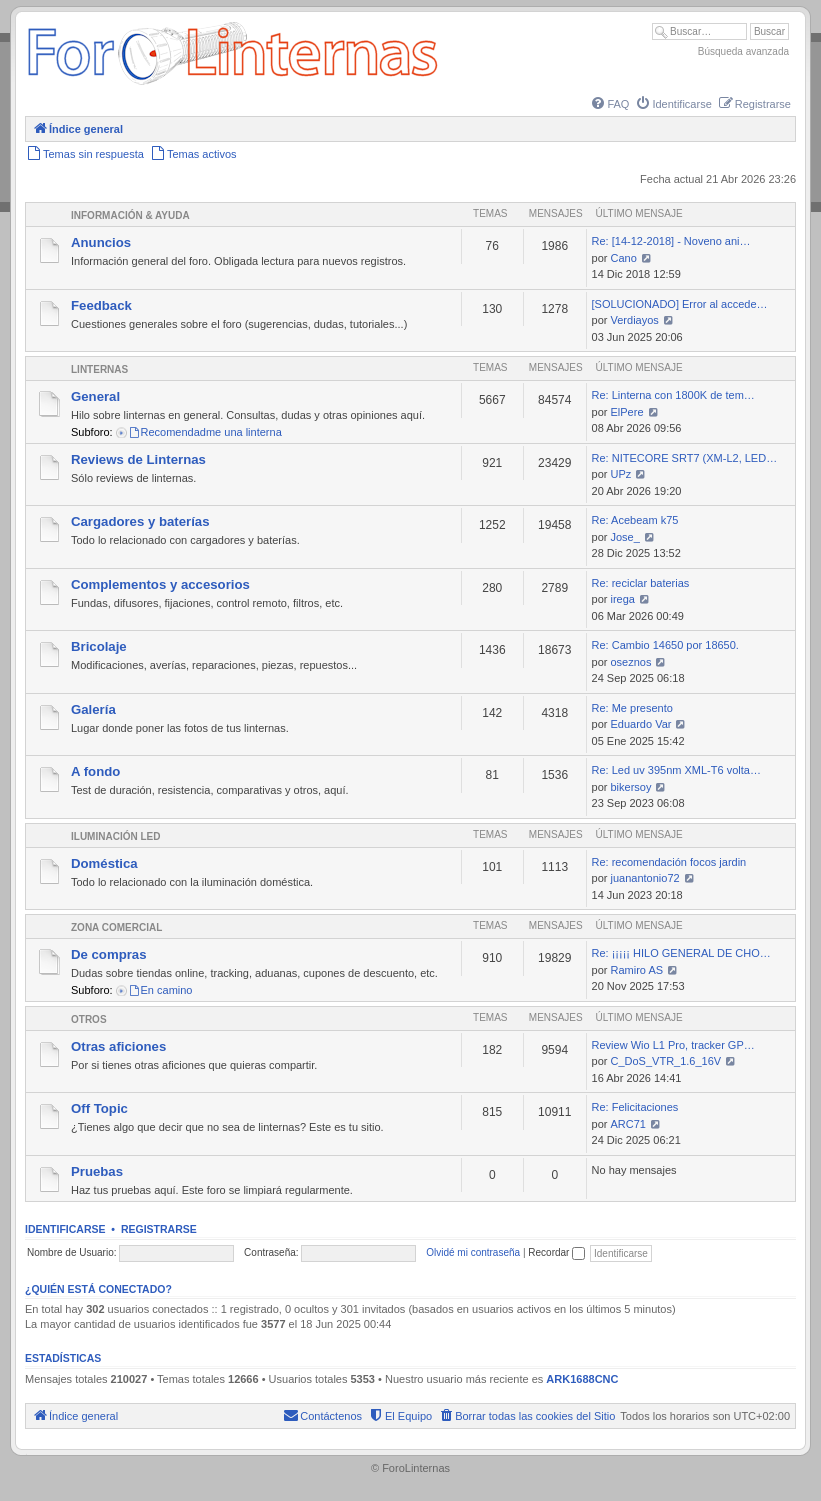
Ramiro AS (637, 970)
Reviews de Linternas (138, 459)
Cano (624, 258)
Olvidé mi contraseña (473, 1252)
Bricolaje (99, 646)
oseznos (631, 662)
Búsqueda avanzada (743, 51)
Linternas (99, 369)
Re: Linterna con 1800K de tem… (673, 395)
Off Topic (99, 1108)
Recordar (556, 1252)
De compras (109, 954)
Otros (89, 1019)
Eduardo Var (641, 724)
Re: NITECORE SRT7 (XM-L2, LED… (685, 458)
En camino (160, 990)
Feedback (101, 305)
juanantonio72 (645, 878)
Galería (93, 709)
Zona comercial (116, 927)
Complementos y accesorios (160, 584)
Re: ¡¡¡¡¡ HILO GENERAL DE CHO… (681, 953)
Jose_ (625, 537)
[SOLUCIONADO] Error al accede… (680, 304)
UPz (621, 474)
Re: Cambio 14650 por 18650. (665, 645)
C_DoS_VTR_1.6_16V (666, 1061)
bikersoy (631, 787)
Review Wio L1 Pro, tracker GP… (673, 1045)
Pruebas (97, 1171)
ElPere (627, 412)
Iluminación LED (115, 836)
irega (623, 599)
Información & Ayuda (130, 215)
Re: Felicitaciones (635, 1107)
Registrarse (159, 1229)
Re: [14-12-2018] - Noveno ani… (671, 241)
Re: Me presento (632, 708)
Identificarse (65, 1229)
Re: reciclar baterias (641, 583)
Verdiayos (635, 320)
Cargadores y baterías (140, 521)
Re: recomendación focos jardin (669, 862)
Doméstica (104, 863)
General (95, 396)
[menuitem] (609, 104)
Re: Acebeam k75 (635, 520)
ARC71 (628, 1124)
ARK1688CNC (582, 1379)
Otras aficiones (118, 1046)
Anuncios (101, 242)
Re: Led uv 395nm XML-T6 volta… (676, 770)
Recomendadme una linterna (205, 432)
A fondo (95, 771)
